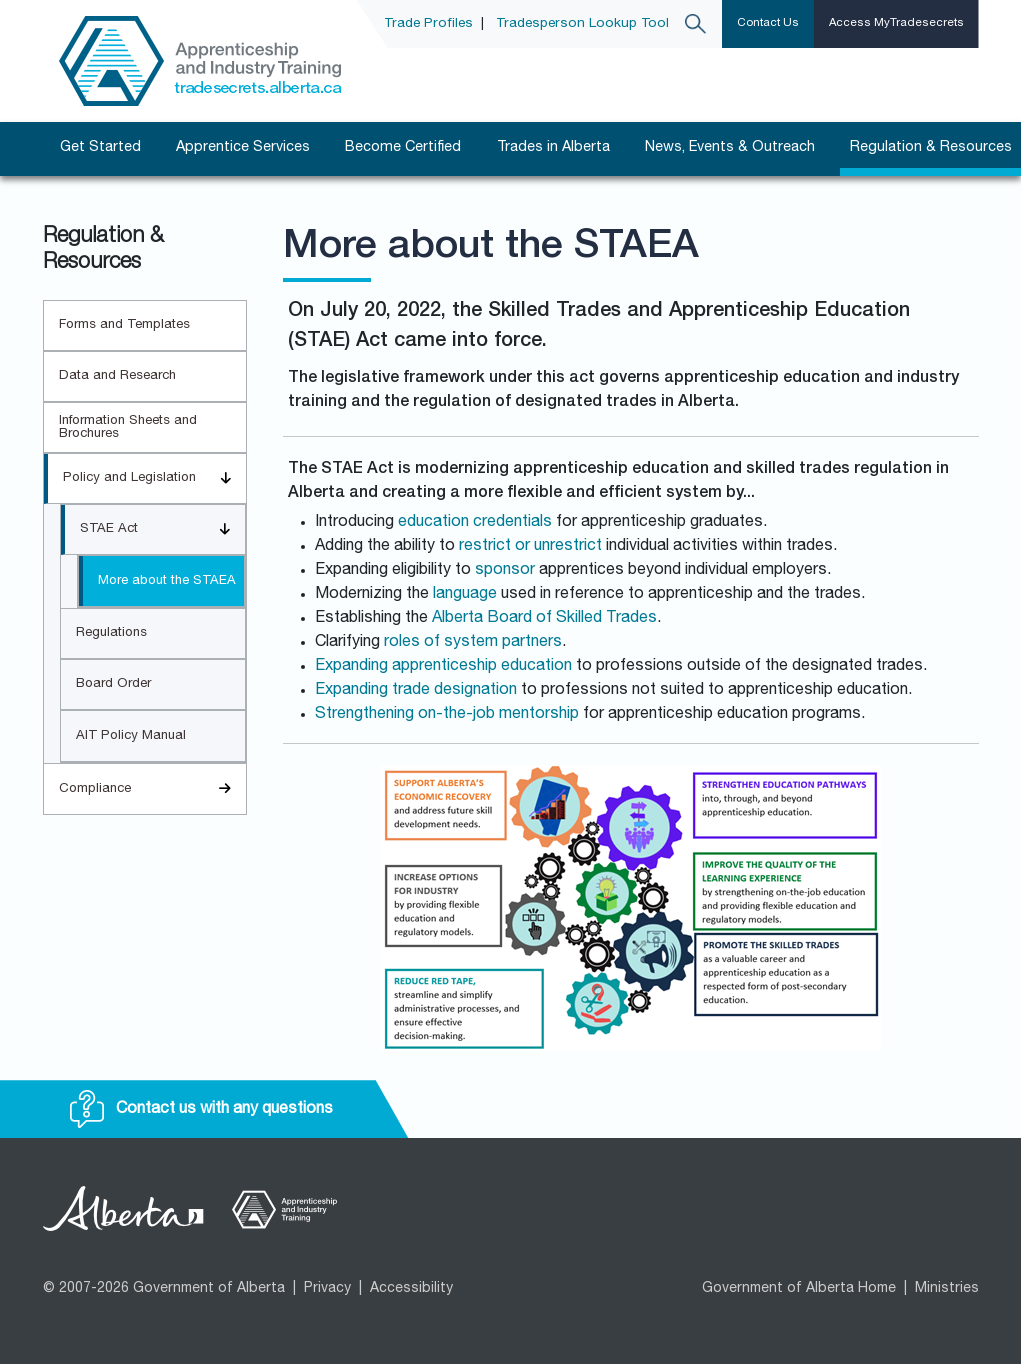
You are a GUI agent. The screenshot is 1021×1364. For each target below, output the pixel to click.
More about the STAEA (167, 581)
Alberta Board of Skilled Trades (544, 619)
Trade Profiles (428, 24)
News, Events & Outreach (730, 148)
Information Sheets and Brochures (128, 428)
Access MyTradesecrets (896, 23)
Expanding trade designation (416, 691)
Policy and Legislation (154, 478)
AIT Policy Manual (131, 736)
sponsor (505, 571)
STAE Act (162, 529)
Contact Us (768, 23)
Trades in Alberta (553, 148)
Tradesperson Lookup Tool (582, 24)
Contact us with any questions (201, 1110)
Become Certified (403, 148)
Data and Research (117, 376)
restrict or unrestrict (530, 547)
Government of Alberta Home (799, 1289)
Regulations (111, 633)
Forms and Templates (124, 325)
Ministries (947, 1289)
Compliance (152, 789)
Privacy (327, 1289)
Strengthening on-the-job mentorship (447, 715)
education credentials (475, 523)
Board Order (113, 684)
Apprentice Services (243, 148)
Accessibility (411, 1289)
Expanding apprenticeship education (443, 667)
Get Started (100, 148)
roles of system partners (473, 643)
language (465, 595)
